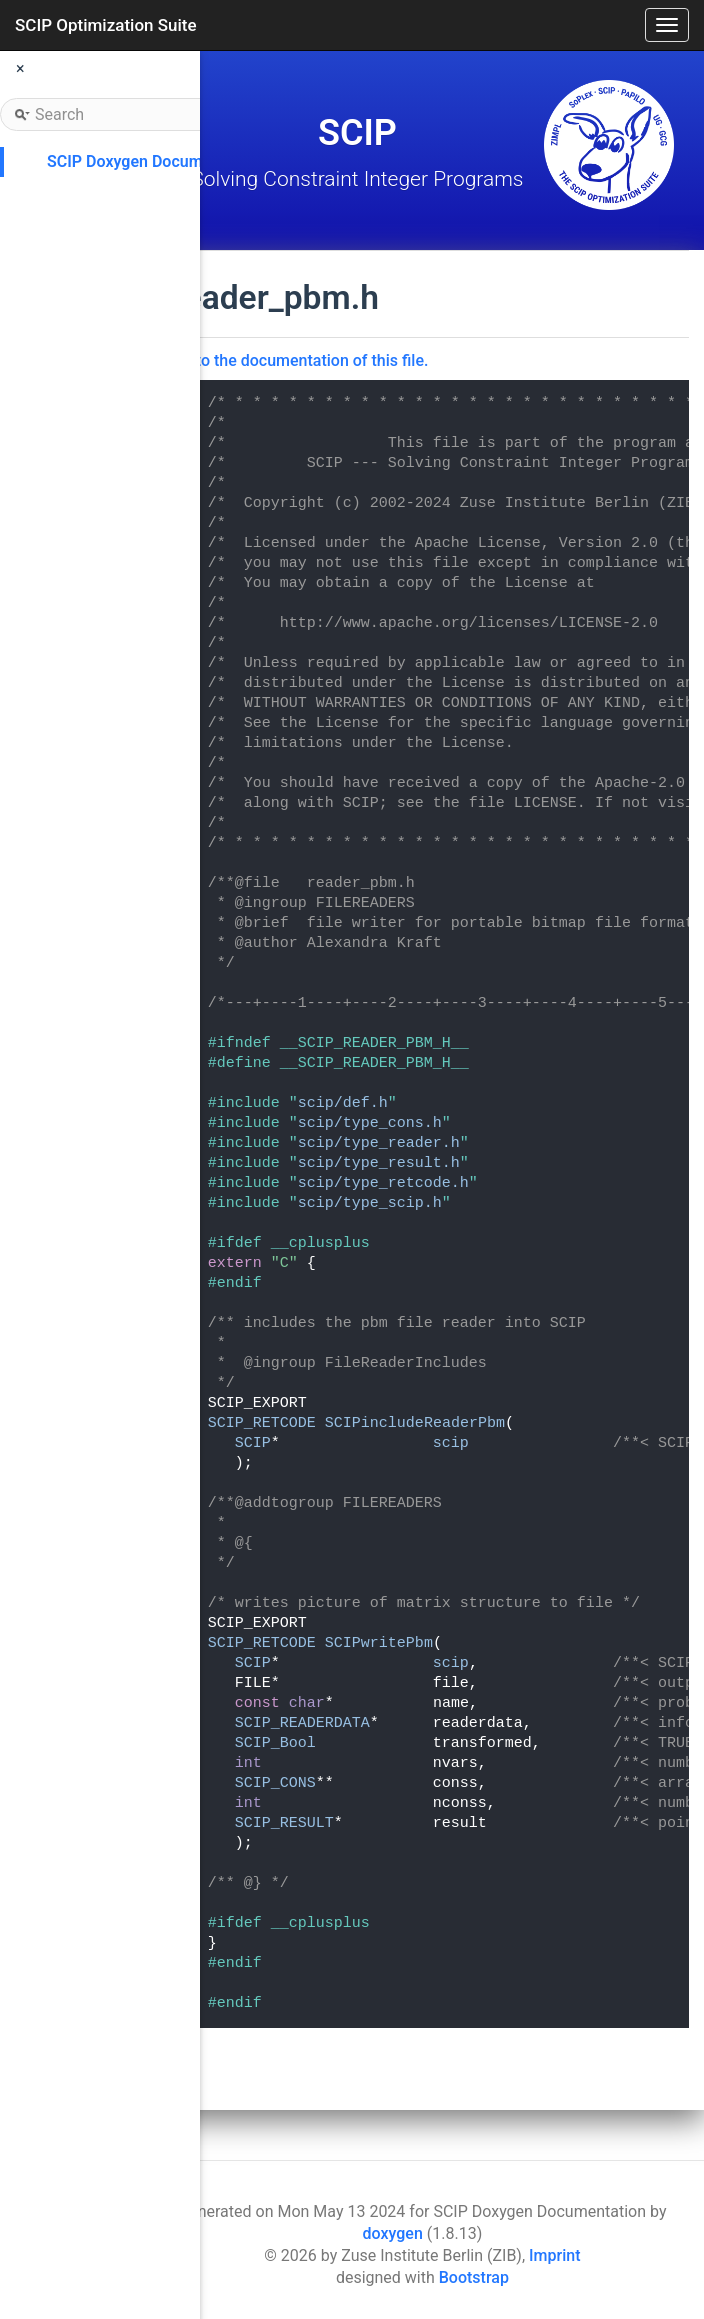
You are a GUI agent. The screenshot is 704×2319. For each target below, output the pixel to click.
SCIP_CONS (275, 1783)
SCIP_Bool (275, 1743)
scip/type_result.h (379, 1163)
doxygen (393, 2233)
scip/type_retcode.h (383, 1183)
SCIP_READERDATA (302, 1723)
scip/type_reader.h (379, 1143)
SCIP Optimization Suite (106, 25)
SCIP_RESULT (284, 1823)
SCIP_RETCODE (262, 1423)
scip (451, 1443)
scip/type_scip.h (370, 1203)
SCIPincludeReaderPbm (415, 1423)
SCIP (253, 1443)
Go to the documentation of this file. (300, 360)
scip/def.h (343, 1103)
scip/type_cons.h (370, 1123)
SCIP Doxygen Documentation (154, 161)
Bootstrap (474, 2277)
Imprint (554, 2255)
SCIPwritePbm (379, 1643)
